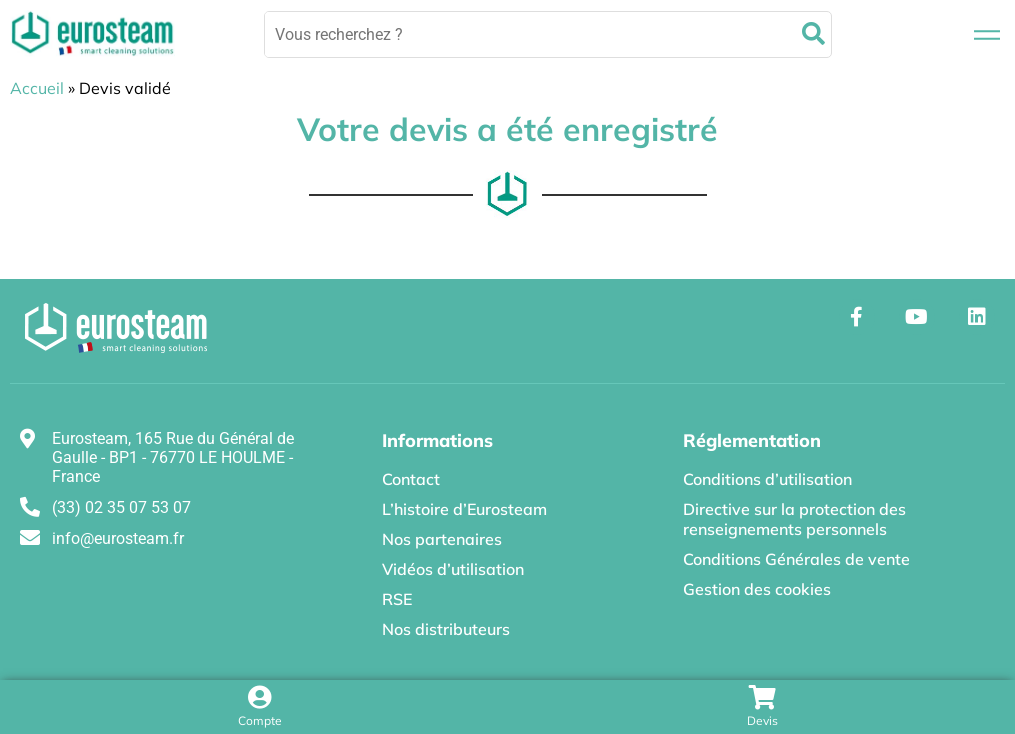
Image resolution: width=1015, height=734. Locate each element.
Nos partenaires (442, 539)
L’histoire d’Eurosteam (464, 509)
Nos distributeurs (446, 629)
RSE (397, 599)
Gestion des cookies (757, 589)
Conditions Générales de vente (796, 559)
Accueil (37, 88)
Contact (411, 479)
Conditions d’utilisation (767, 479)
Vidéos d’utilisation (453, 569)
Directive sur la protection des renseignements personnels (794, 519)
